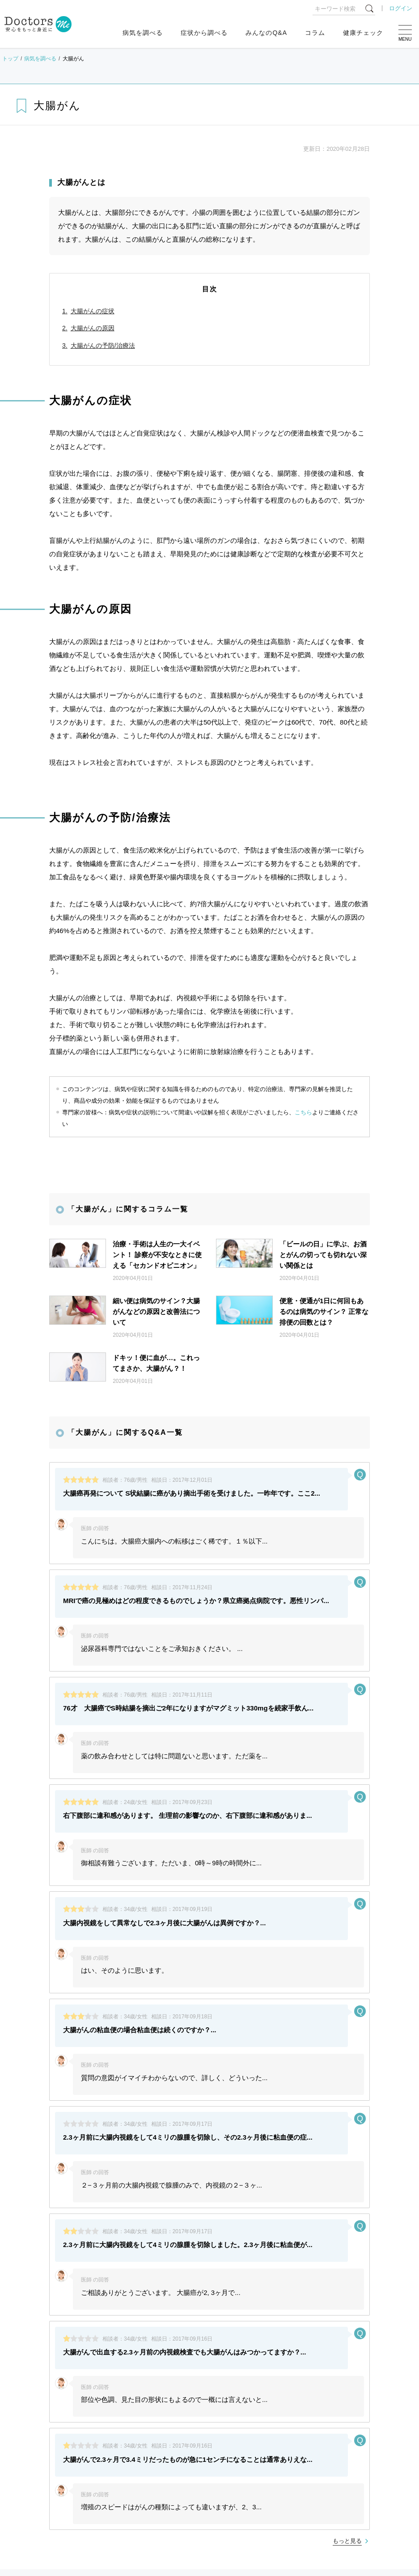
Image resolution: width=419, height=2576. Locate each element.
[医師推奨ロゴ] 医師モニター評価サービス (113, 2405)
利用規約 (247, 2405)
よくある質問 (27, 2405)
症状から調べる (204, 32)
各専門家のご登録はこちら (43, 2419)
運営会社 (361, 2405)
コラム (315, 32)
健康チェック (363, 32)
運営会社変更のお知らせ (91, 2514)
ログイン (400, 8)
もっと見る (347, 2281)
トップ (10, 58)
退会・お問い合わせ (203, 2419)
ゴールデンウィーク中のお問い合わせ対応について (129, 2470)
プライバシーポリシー (304, 2405)
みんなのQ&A (266, 32)
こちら (303, 1112)
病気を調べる (143, 32)
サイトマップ (200, 2405)
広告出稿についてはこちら (127, 2419)
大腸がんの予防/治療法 (103, 345)
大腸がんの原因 (92, 328)
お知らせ (31, 2448)
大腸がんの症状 (92, 311)
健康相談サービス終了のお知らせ (104, 2492)
